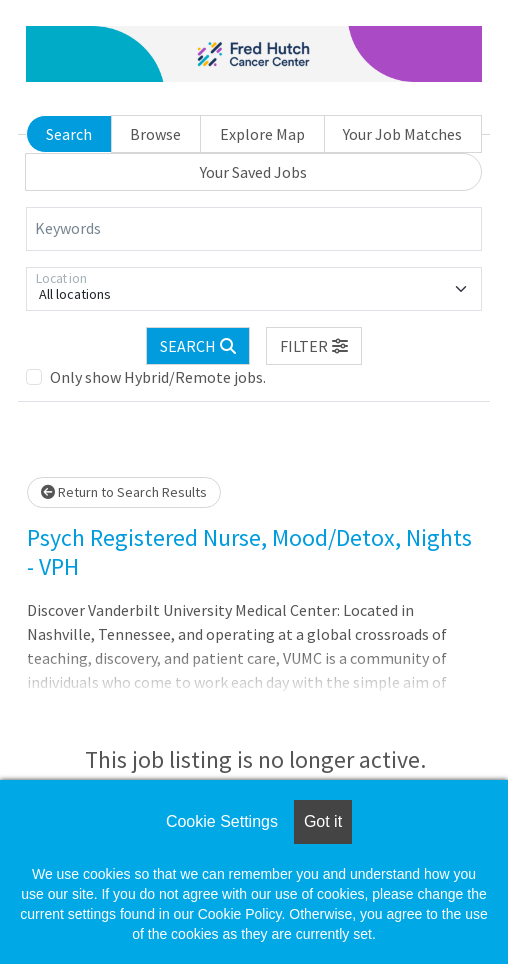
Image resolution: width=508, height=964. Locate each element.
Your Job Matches (402, 134)
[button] (314, 346)
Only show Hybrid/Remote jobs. (158, 377)
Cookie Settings (222, 821)
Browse (155, 134)
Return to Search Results (124, 492)
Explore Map (262, 134)
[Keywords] (254, 229)
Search (69, 134)
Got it (323, 821)
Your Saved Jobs (253, 172)
